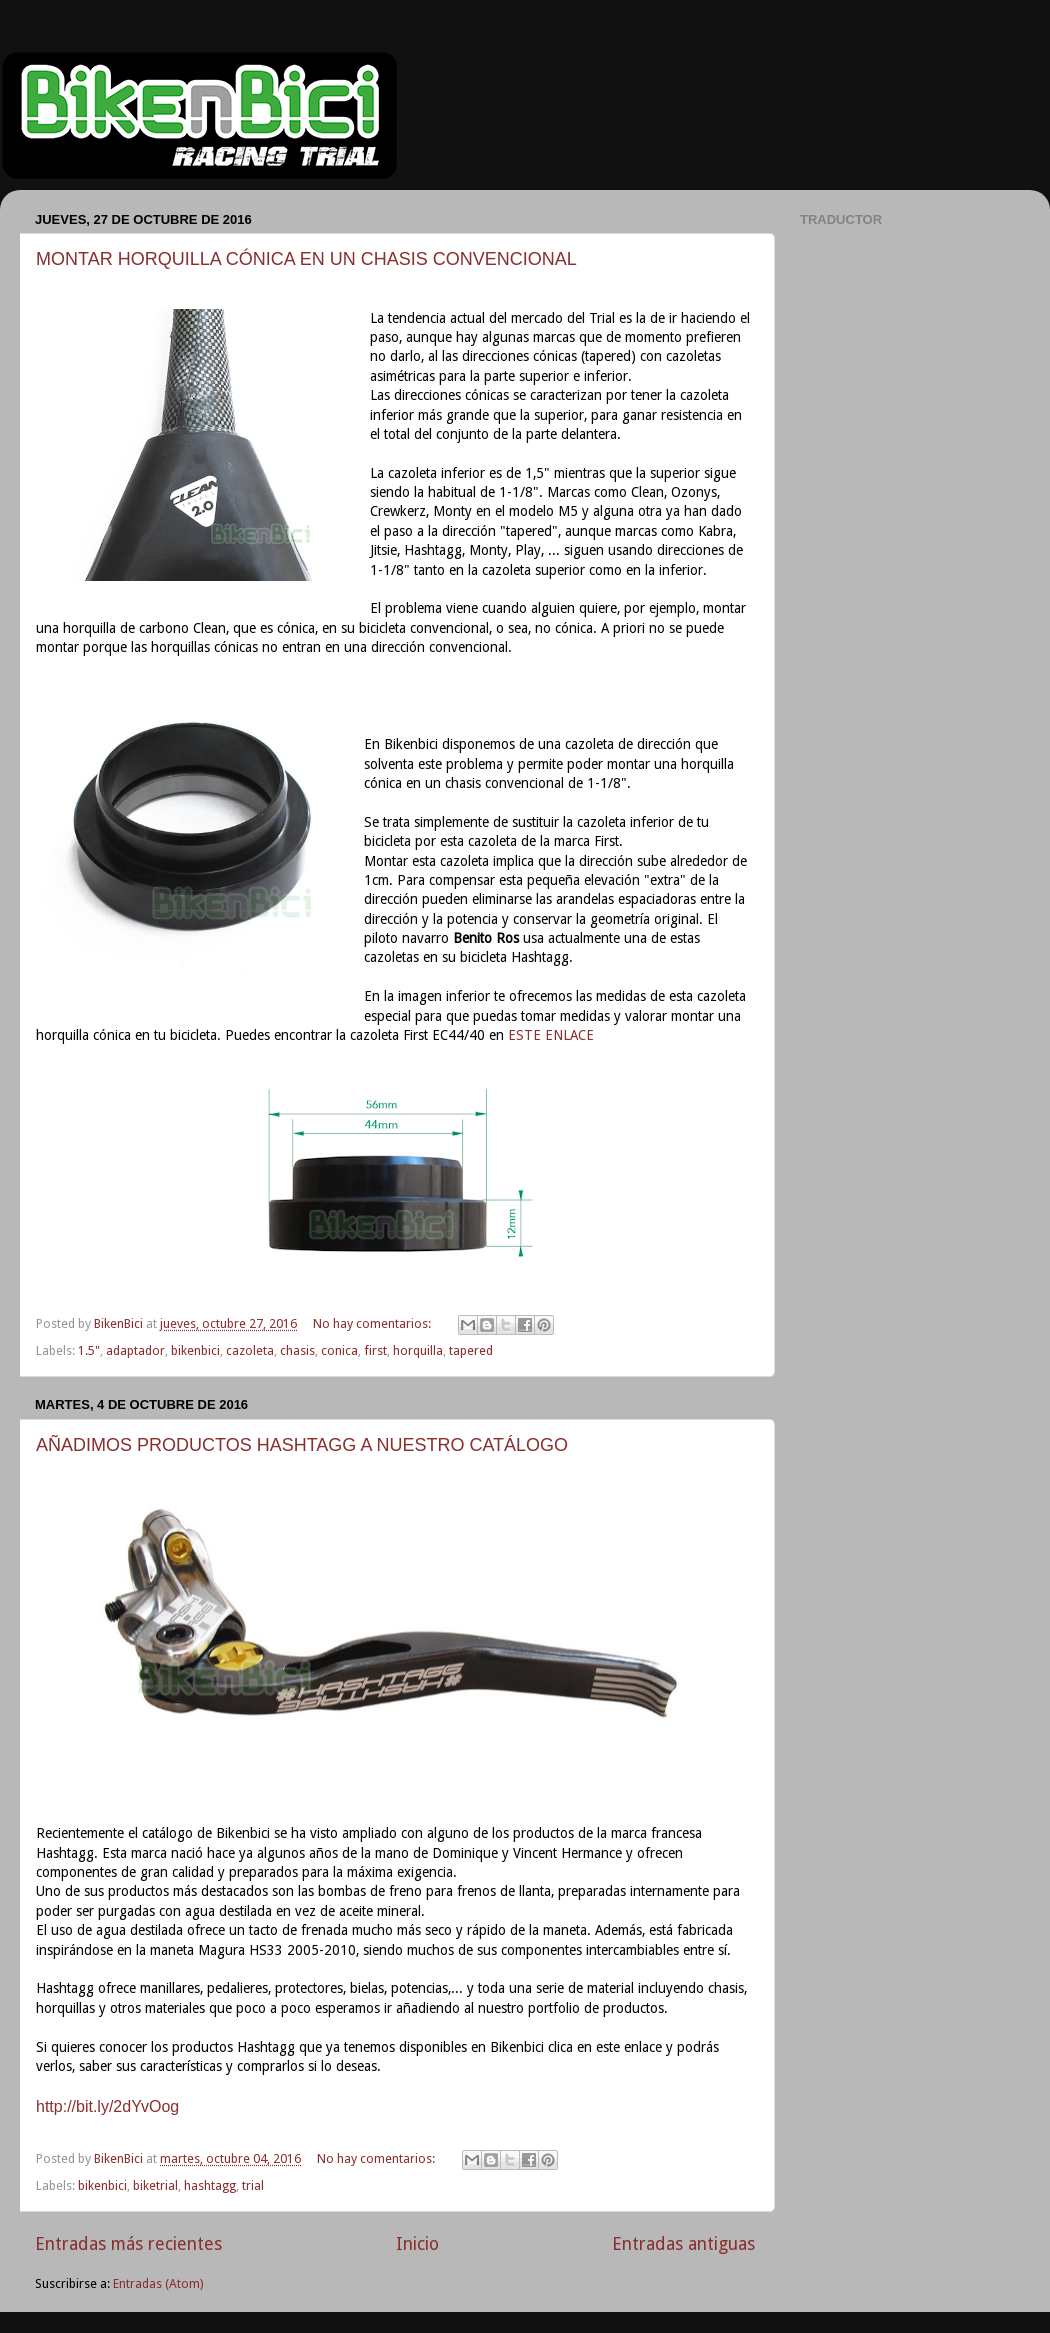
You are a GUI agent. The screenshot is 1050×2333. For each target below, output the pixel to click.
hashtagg (210, 2185)
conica (339, 1350)
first (375, 1350)
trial (253, 2185)
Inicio (417, 2244)
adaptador (135, 1350)
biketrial (155, 2185)
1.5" (89, 1350)
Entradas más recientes (128, 2244)
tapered (471, 1350)
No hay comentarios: (373, 1323)
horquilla (418, 1350)
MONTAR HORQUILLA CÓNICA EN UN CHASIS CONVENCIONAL (306, 259)
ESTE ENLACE (551, 1035)
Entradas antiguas (683, 2244)
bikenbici (195, 1350)
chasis (297, 1350)
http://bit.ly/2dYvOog (107, 2106)
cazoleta (250, 1350)
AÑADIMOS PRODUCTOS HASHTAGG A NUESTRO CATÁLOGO (302, 1445)
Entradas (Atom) (158, 2283)
